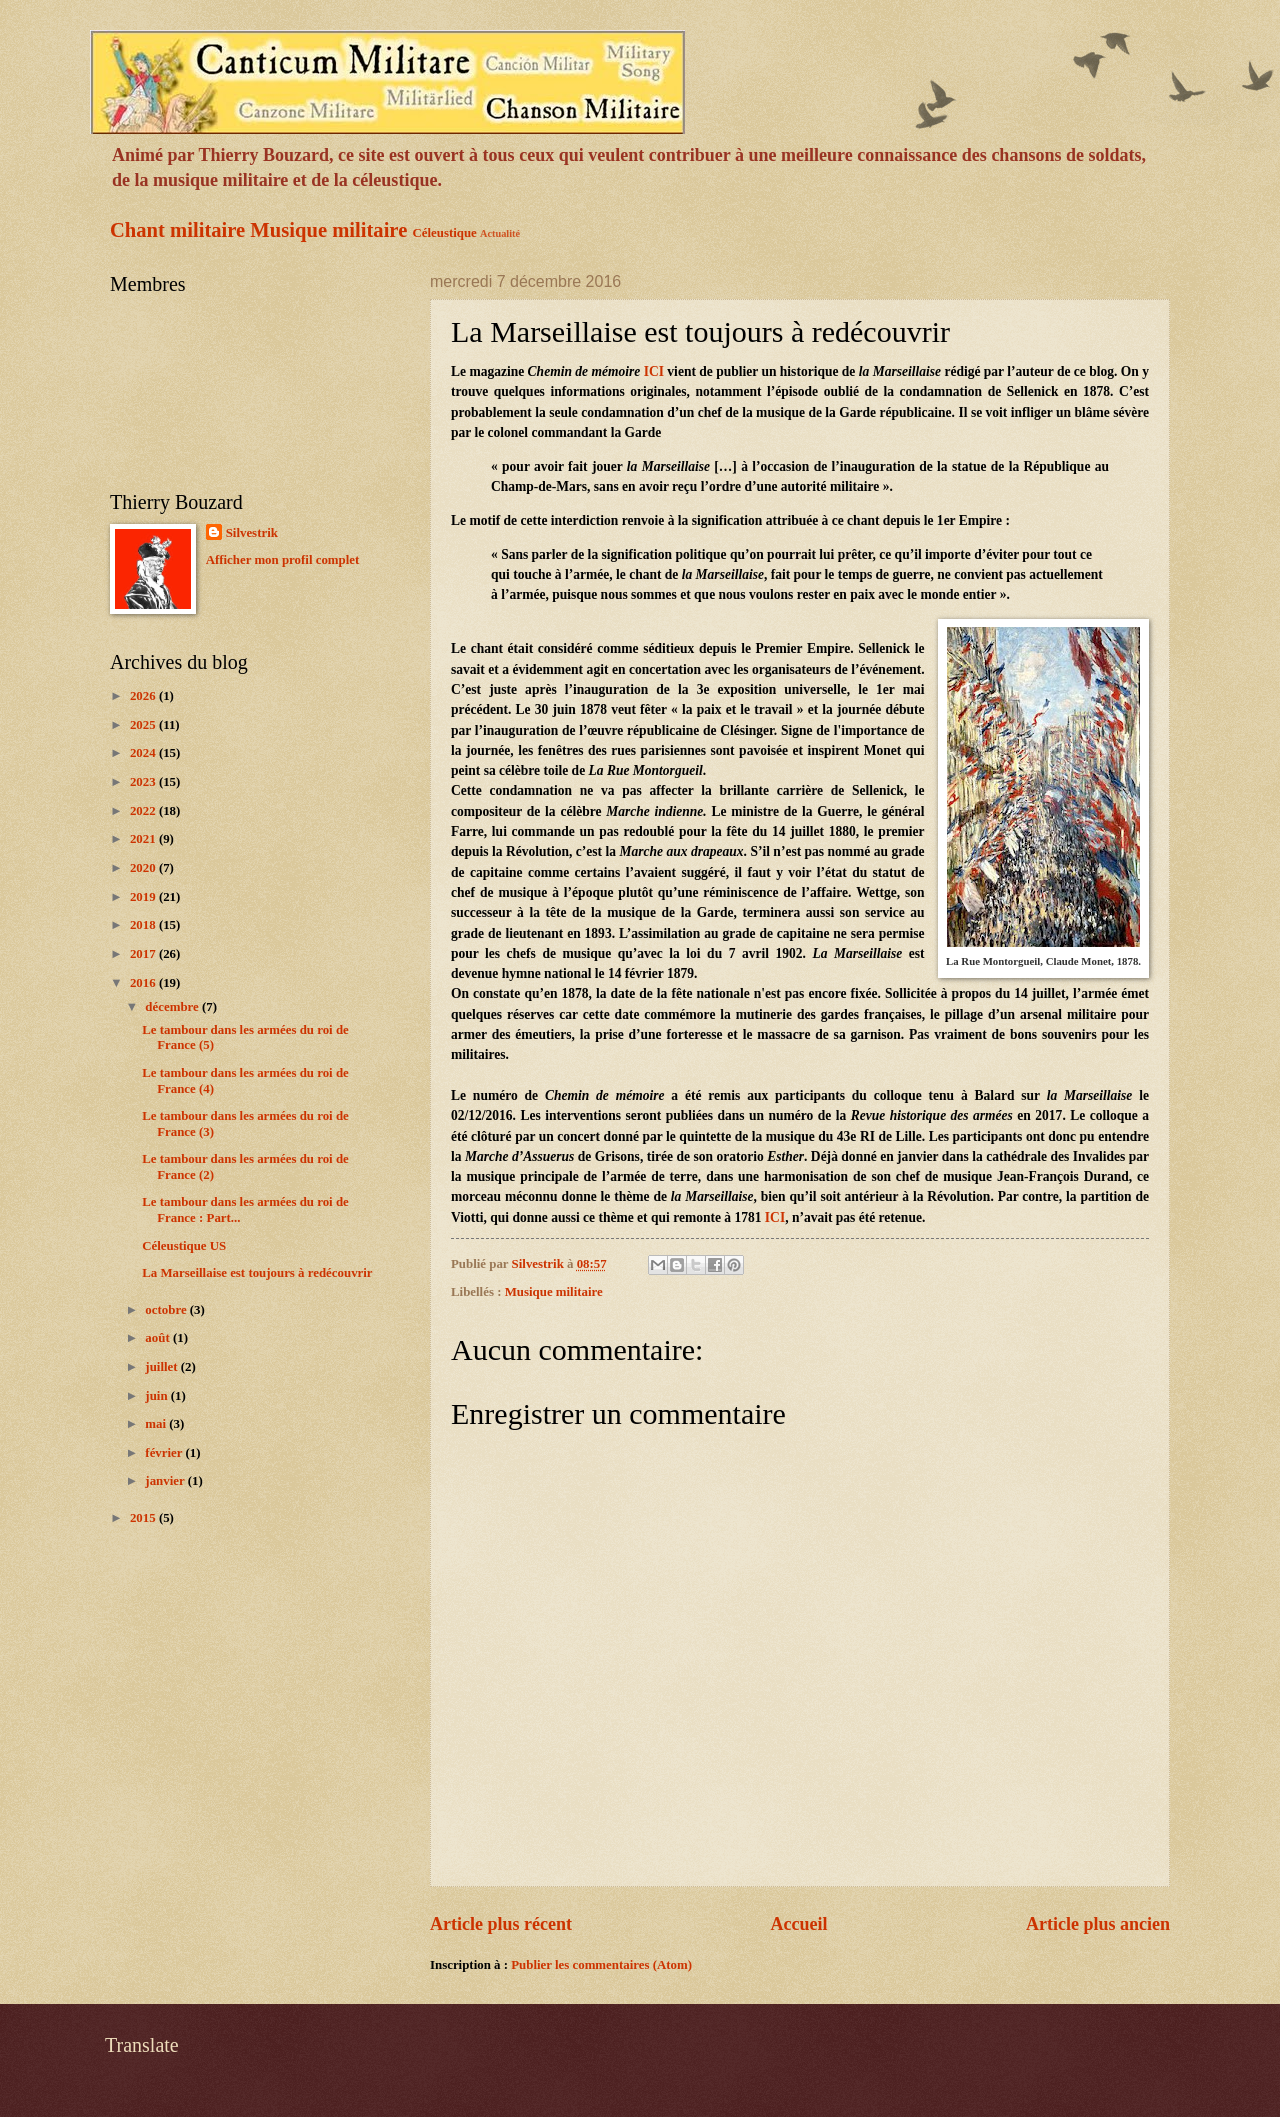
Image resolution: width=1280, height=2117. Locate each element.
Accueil (798, 1924)
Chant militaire (177, 230)
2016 (144, 983)
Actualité (500, 233)
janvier (166, 1481)
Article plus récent (501, 1924)
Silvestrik (252, 533)
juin (157, 1396)
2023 (144, 782)
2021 (144, 839)
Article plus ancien (1098, 1924)
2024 (144, 753)
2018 (144, 925)
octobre (167, 1310)
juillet (162, 1367)
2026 (144, 696)
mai (157, 1424)
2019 (144, 897)
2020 (144, 868)
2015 (144, 1518)
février (165, 1453)
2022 (144, 811)
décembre (173, 1007)
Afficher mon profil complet (283, 560)
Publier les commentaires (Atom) (601, 1965)
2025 (144, 725)
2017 (144, 954)
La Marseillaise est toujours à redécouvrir (257, 1273)
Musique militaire (328, 230)
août (159, 1338)
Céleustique (444, 233)
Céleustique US (184, 1246)
